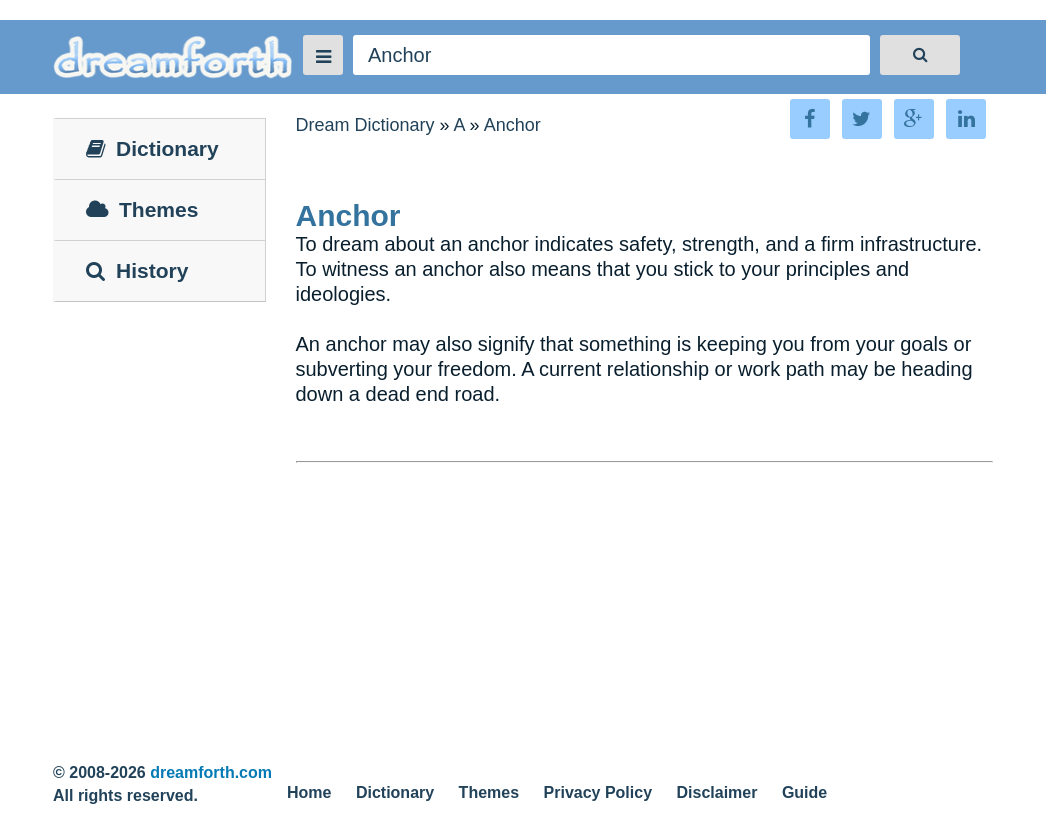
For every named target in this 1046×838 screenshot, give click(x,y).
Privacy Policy (598, 792)
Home (309, 792)
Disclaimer (717, 792)
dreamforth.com (211, 772)
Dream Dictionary (365, 125)
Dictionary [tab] (152, 148)
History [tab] (137, 270)
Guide (804, 792)
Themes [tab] (142, 209)
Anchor (512, 125)
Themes (489, 792)
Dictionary (395, 792)
